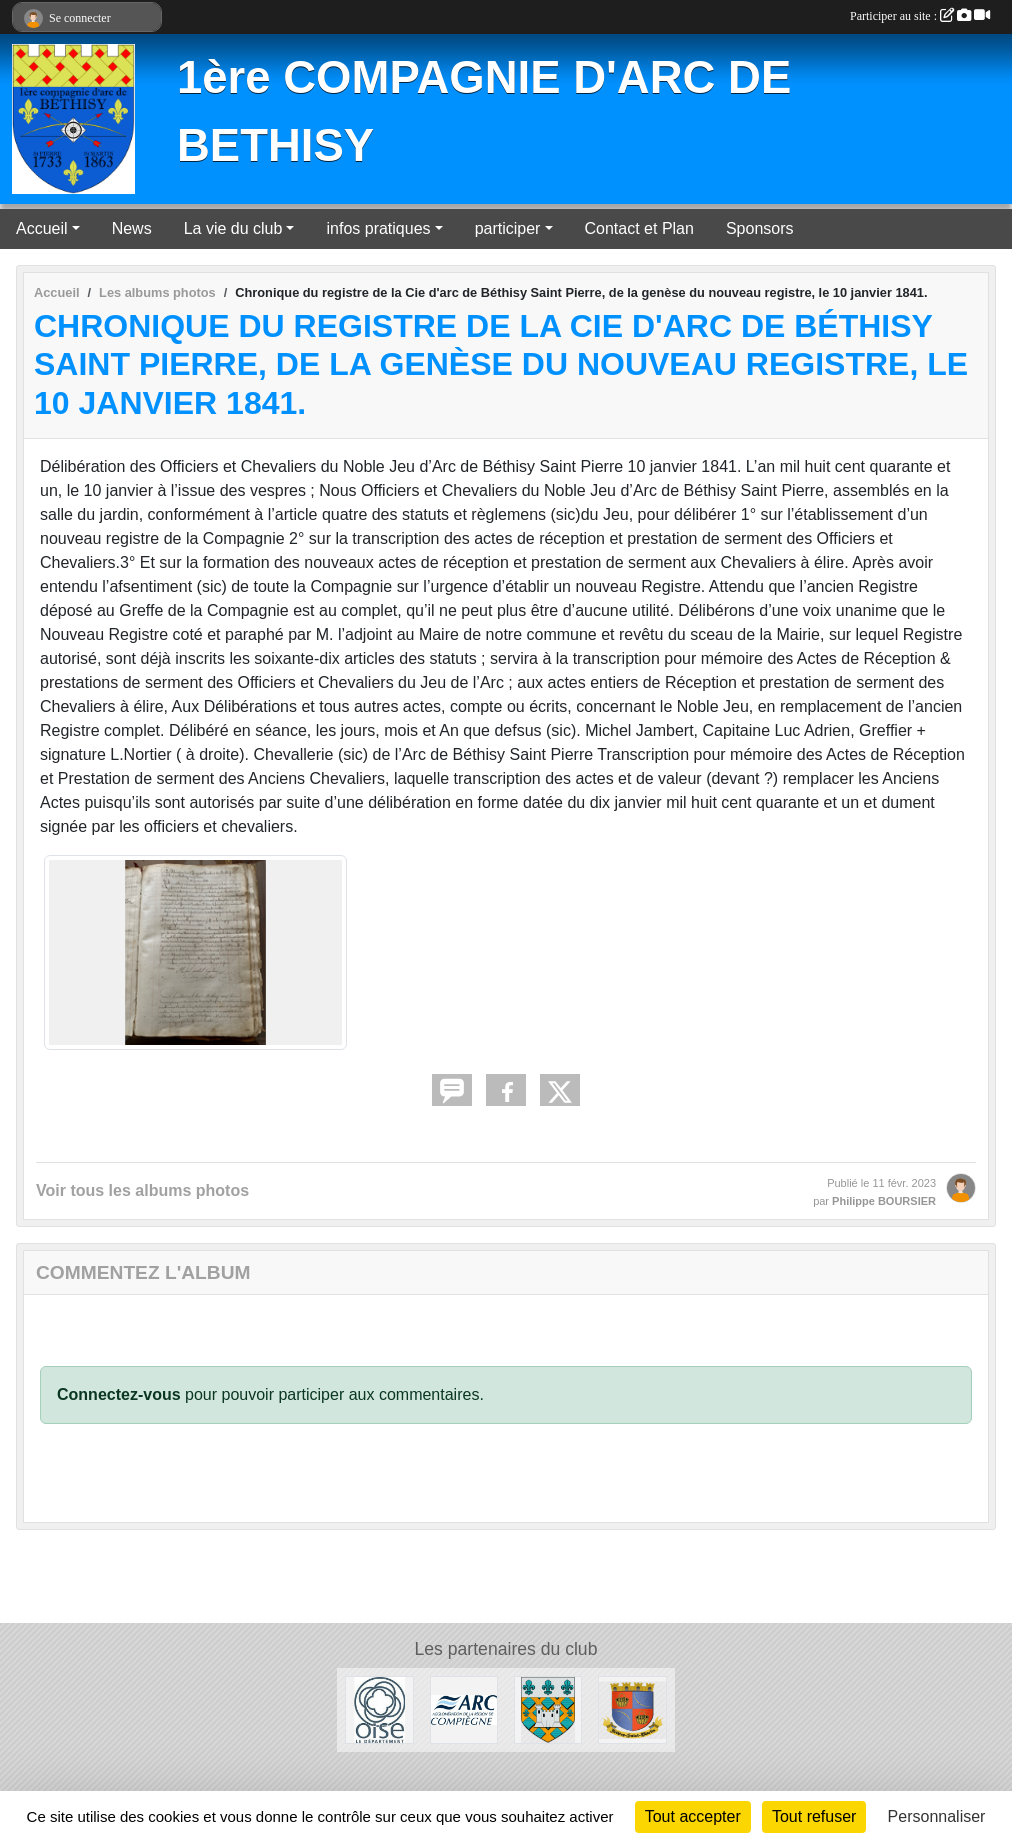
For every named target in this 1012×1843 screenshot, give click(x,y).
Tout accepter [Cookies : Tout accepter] (693, 1816)
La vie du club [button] (233, 228)
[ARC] (464, 1709)
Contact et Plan (639, 228)
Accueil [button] (42, 228)
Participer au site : (920, 16)
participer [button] (508, 228)
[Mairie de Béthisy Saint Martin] (632, 1709)
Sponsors (760, 228)
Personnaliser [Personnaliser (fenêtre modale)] (937, 1816)
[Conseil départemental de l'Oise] (379, 1709)
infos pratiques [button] (378, 228)
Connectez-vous (119, 1394)
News (132, 228)
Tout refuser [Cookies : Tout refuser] (814, 1816)
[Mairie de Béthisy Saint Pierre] (548, 1709)
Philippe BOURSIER (884, 1201)
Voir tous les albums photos (142, 1190)
